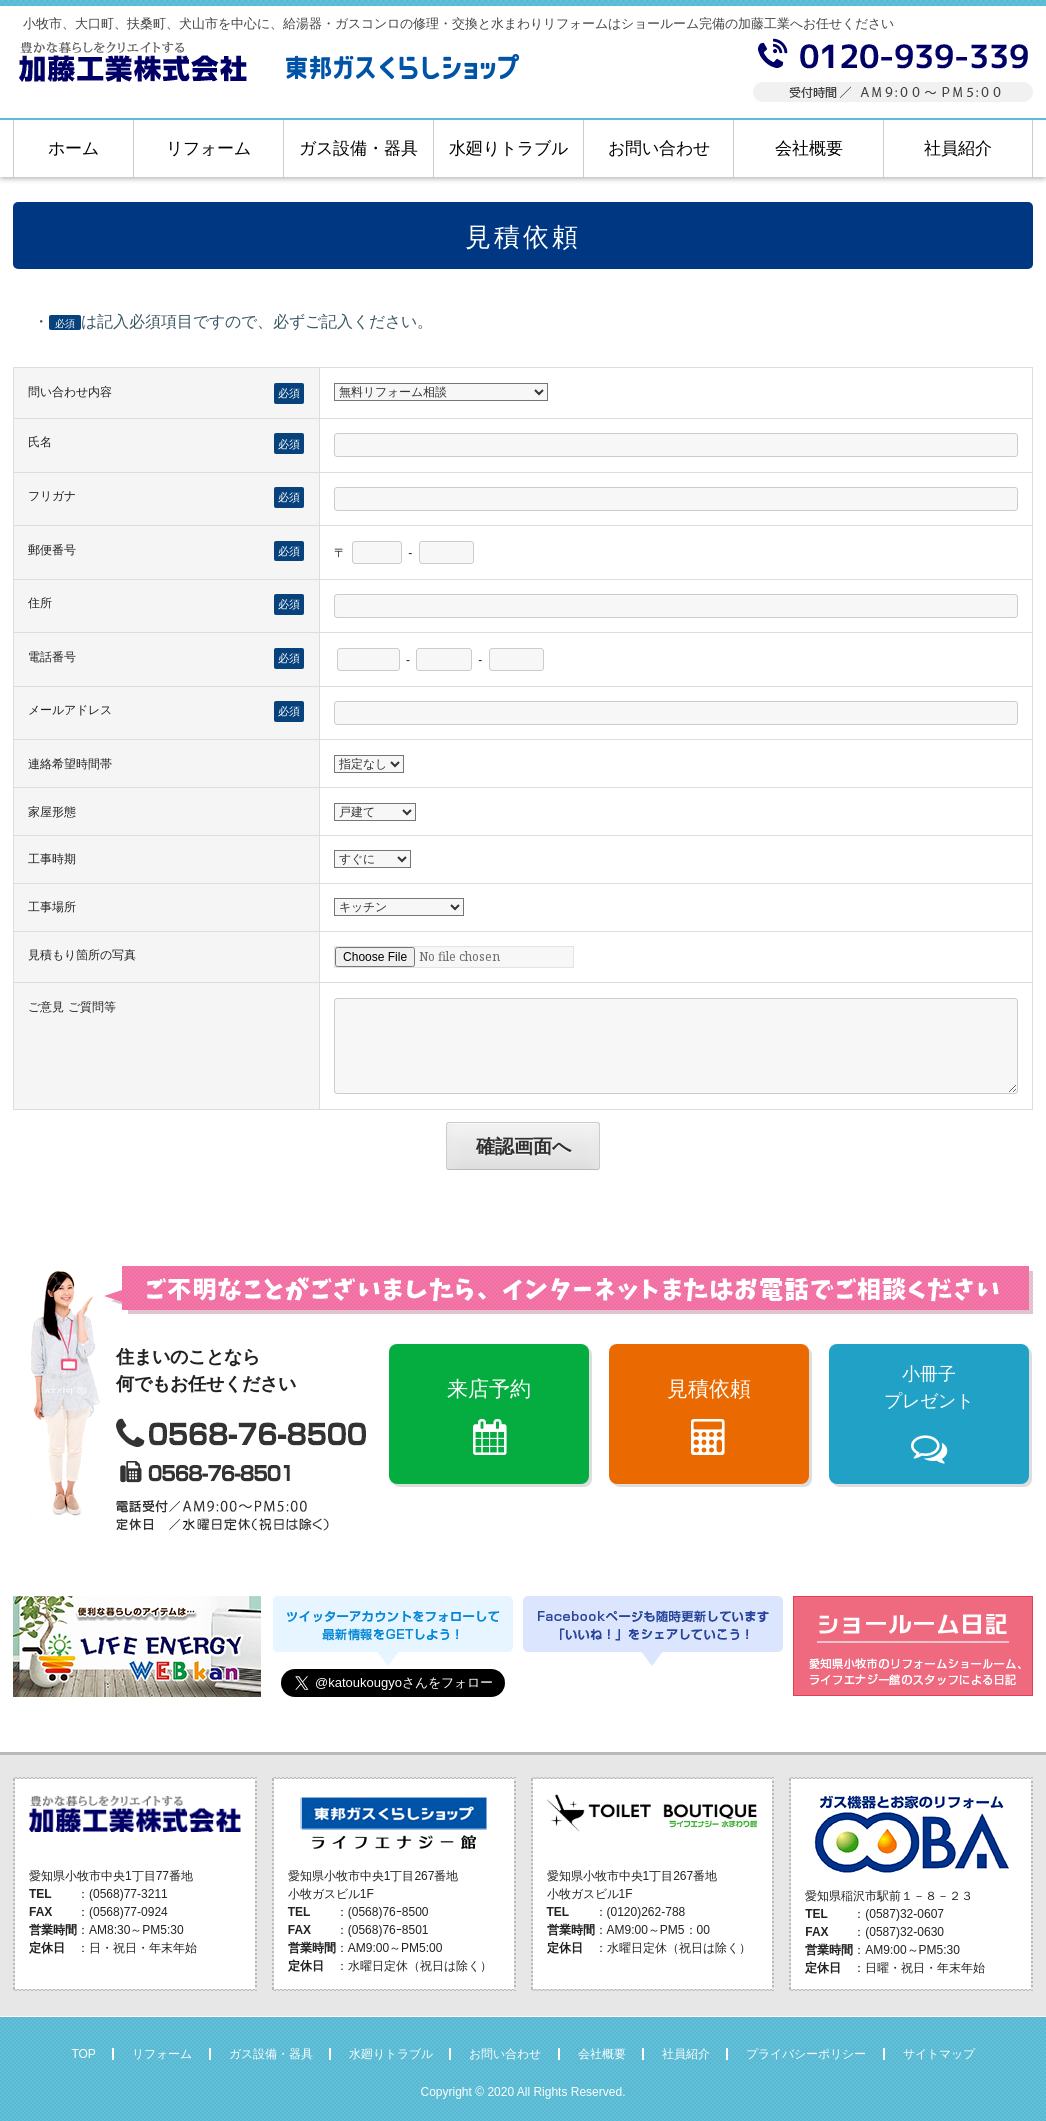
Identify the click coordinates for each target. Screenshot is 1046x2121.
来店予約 (489, 1388)
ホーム (73, 148)
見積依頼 (709, 1388)
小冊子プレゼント (929, 1387)
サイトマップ (939, 2054)
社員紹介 (958, 148)
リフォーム (208, 148)
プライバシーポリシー (806, 2054)
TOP (83, 2054)
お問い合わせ (659, 148)
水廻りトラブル (508, 148)
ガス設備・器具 (358, 148)
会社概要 (809, 148)
